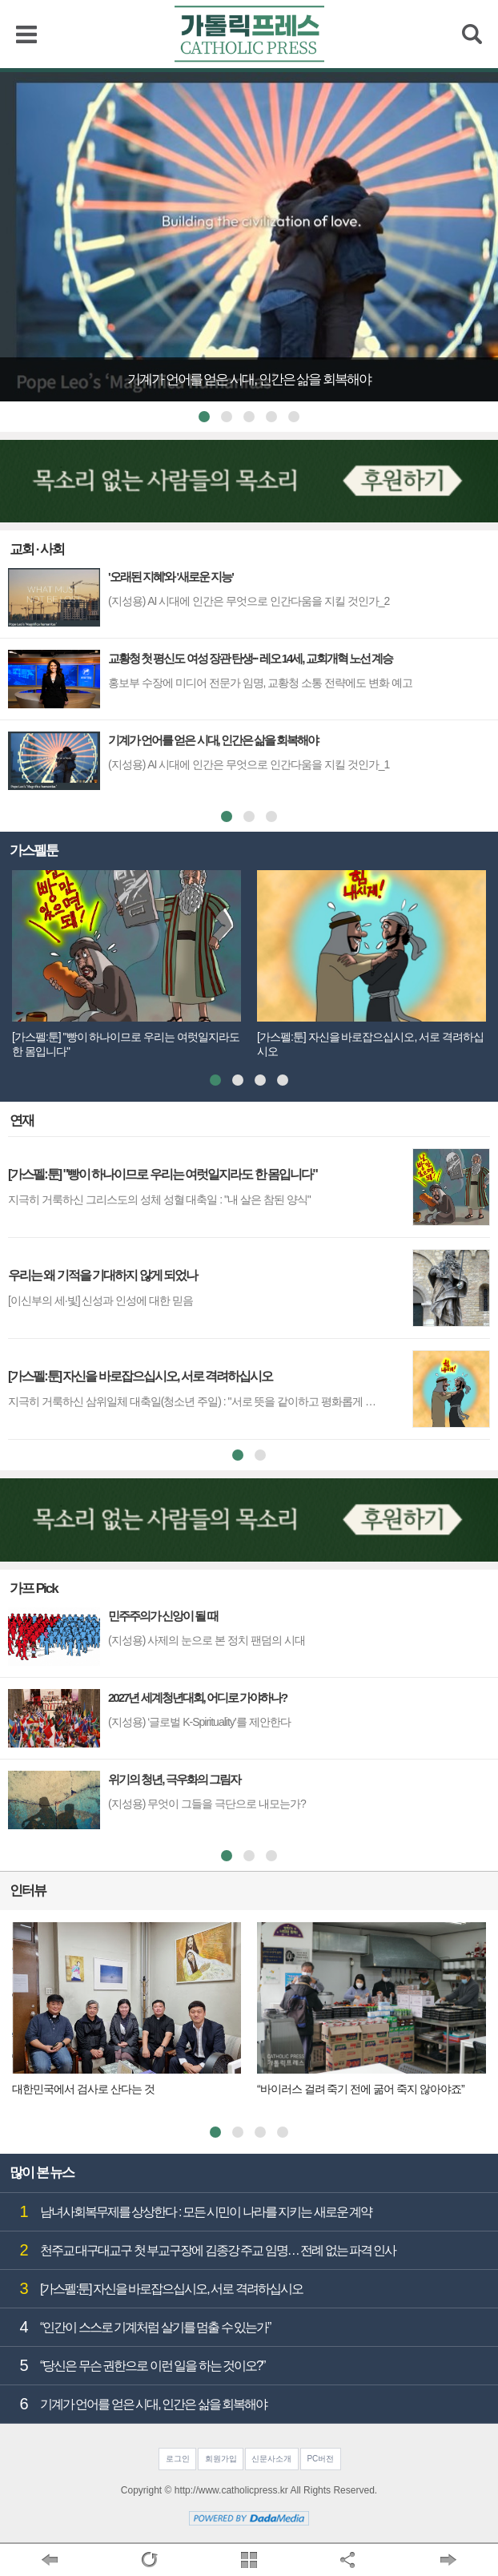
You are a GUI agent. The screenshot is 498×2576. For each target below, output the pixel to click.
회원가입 (221, 2458)
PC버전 (320, 2458)
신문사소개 (271, 2458)
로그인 (178, 2458)
